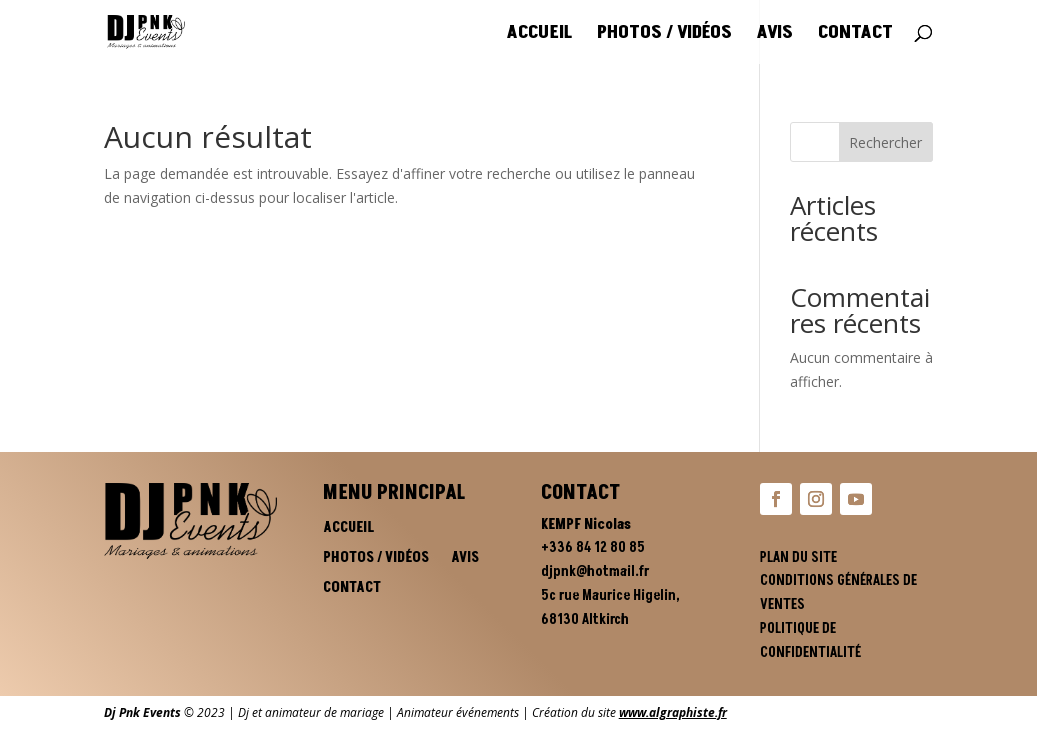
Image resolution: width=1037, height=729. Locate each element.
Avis (775, 35)
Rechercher (885, 142)
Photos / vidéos (664, 35)
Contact (855, 35)
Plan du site (798, 557)
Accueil (539, 35)
